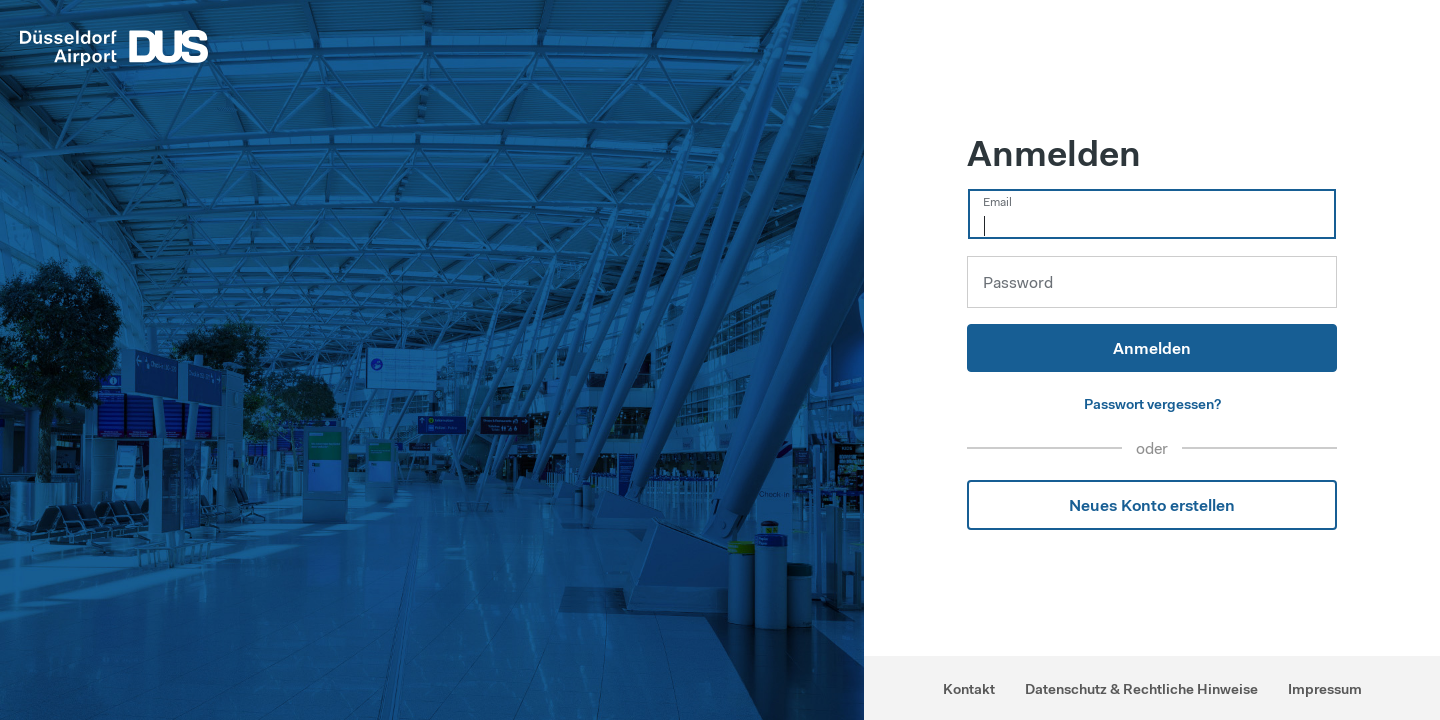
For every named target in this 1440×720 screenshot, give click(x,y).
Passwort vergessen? (1152, 404)
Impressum (1325, 689)
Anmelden (1152, 348)
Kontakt (969, 689)
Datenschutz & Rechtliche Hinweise (1141, 689)
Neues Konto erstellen (1152, 505)
